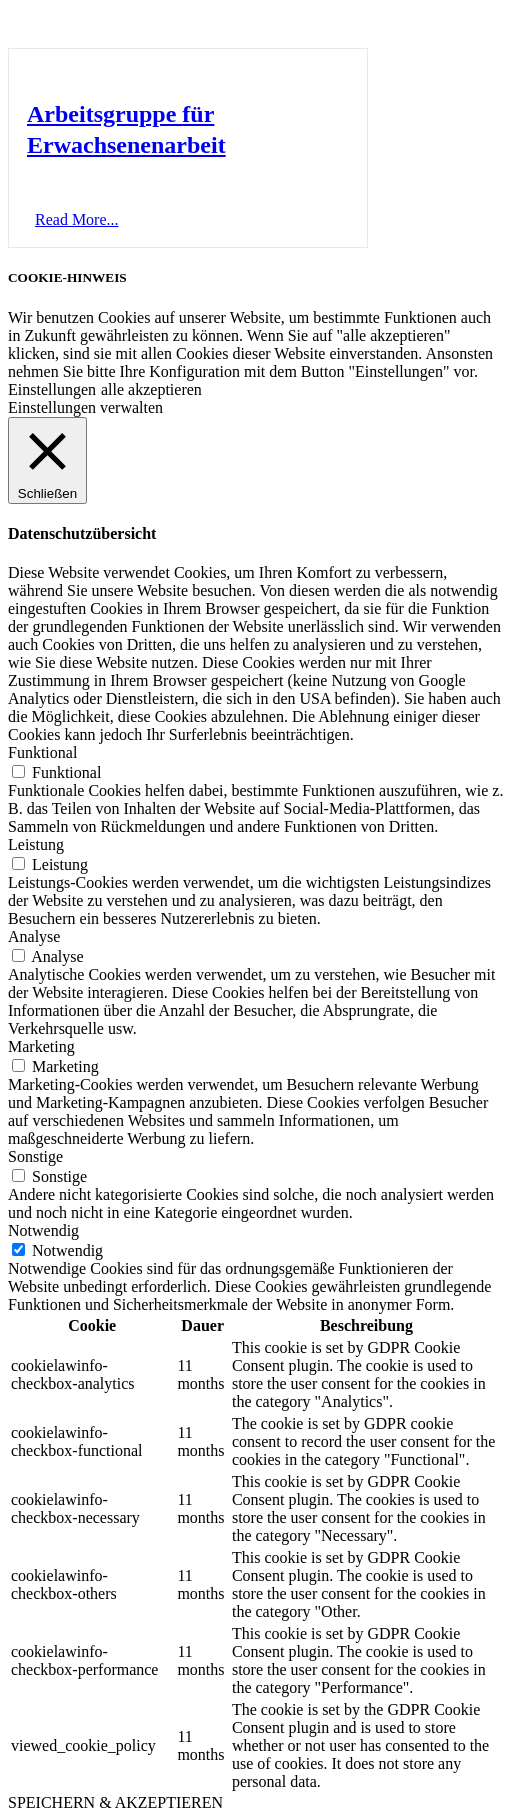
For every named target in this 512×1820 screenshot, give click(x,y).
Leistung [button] (36, 844)
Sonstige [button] (35, 1156)
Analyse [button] (34, 936)
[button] (77, 219)
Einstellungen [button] (52, 389)
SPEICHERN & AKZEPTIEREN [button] (115, 1802)
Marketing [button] (41, 1046)
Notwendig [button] (43, 1230)
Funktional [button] (42, 752)
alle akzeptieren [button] (151, 389)
